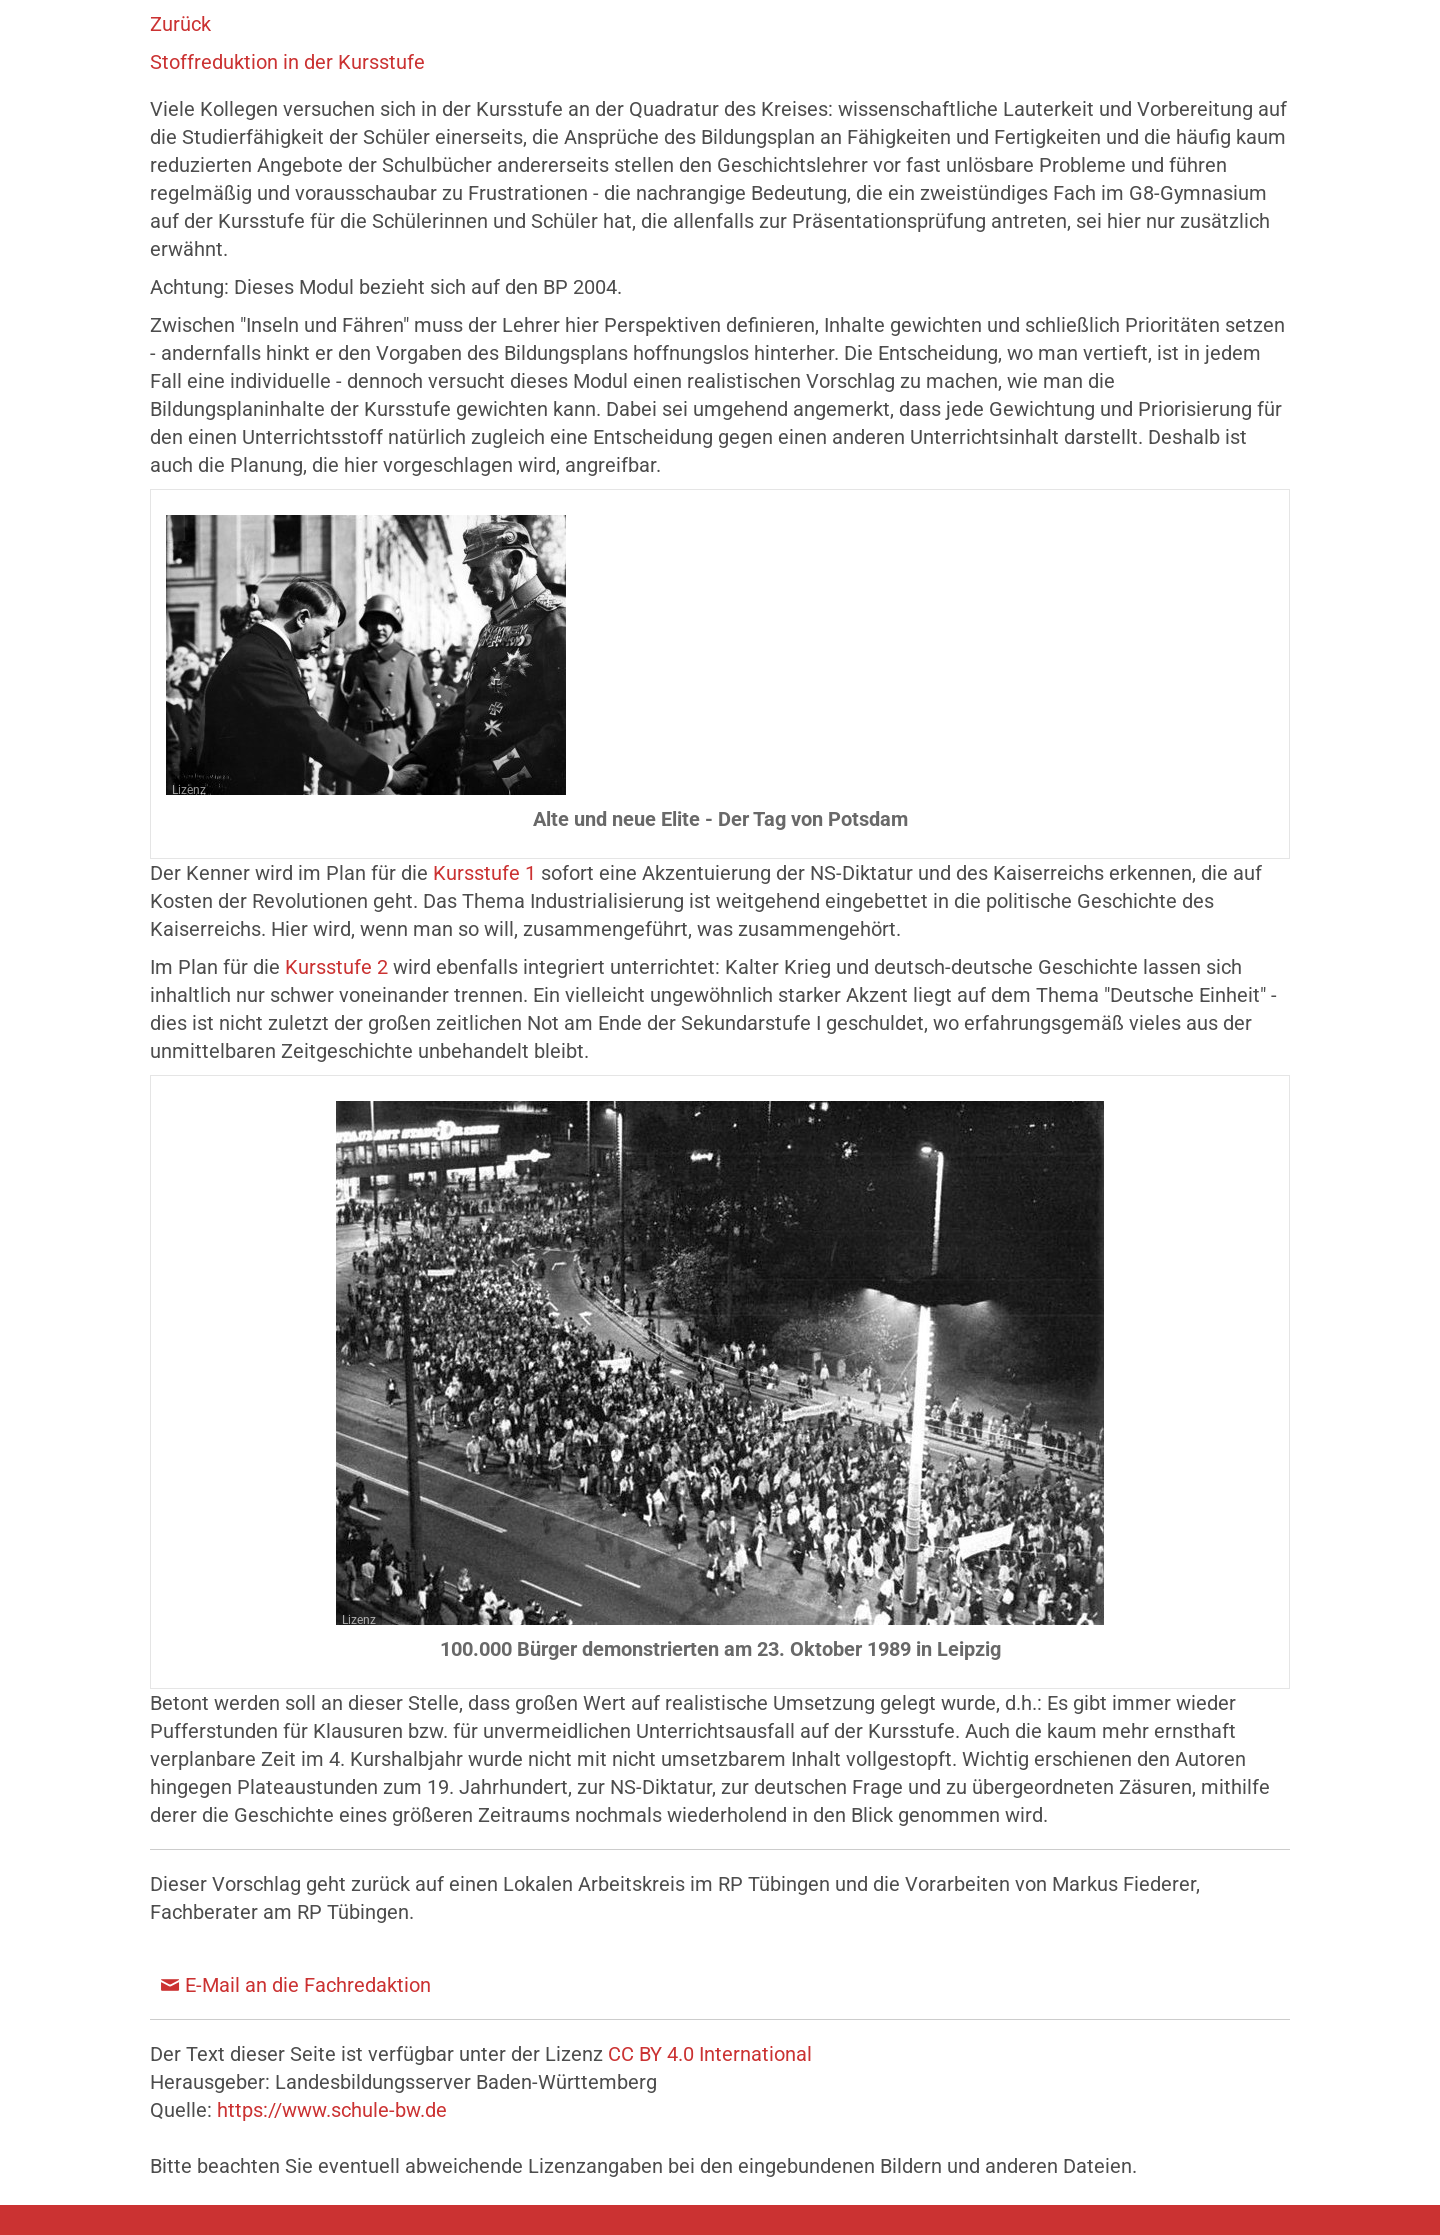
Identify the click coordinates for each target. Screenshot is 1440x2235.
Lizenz (189, 790)
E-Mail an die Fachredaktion (308, 1985)
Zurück (180, 24)
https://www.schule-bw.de (332, 2110)
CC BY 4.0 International (710, 2054)
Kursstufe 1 (484, 873)
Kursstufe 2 (336, 967)
